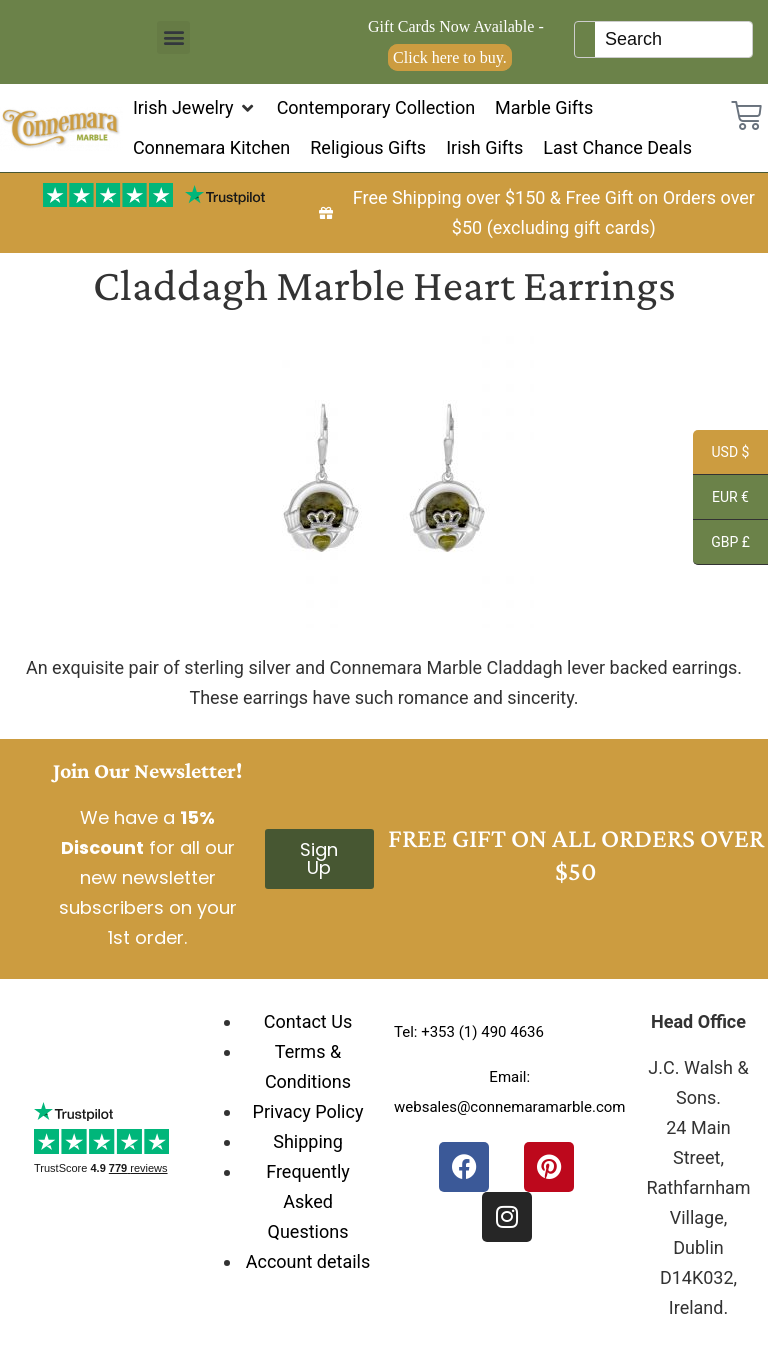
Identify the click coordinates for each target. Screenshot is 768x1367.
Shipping (308, 1141)
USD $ (721, 455)
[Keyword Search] (673, 39)
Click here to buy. (450, 57)
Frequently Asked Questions (308, 1201)
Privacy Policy (308, 1111)
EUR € (721, 500)
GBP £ (721, 545)
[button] (173, 37)
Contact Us (308, 1021)
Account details (308, 1261)
